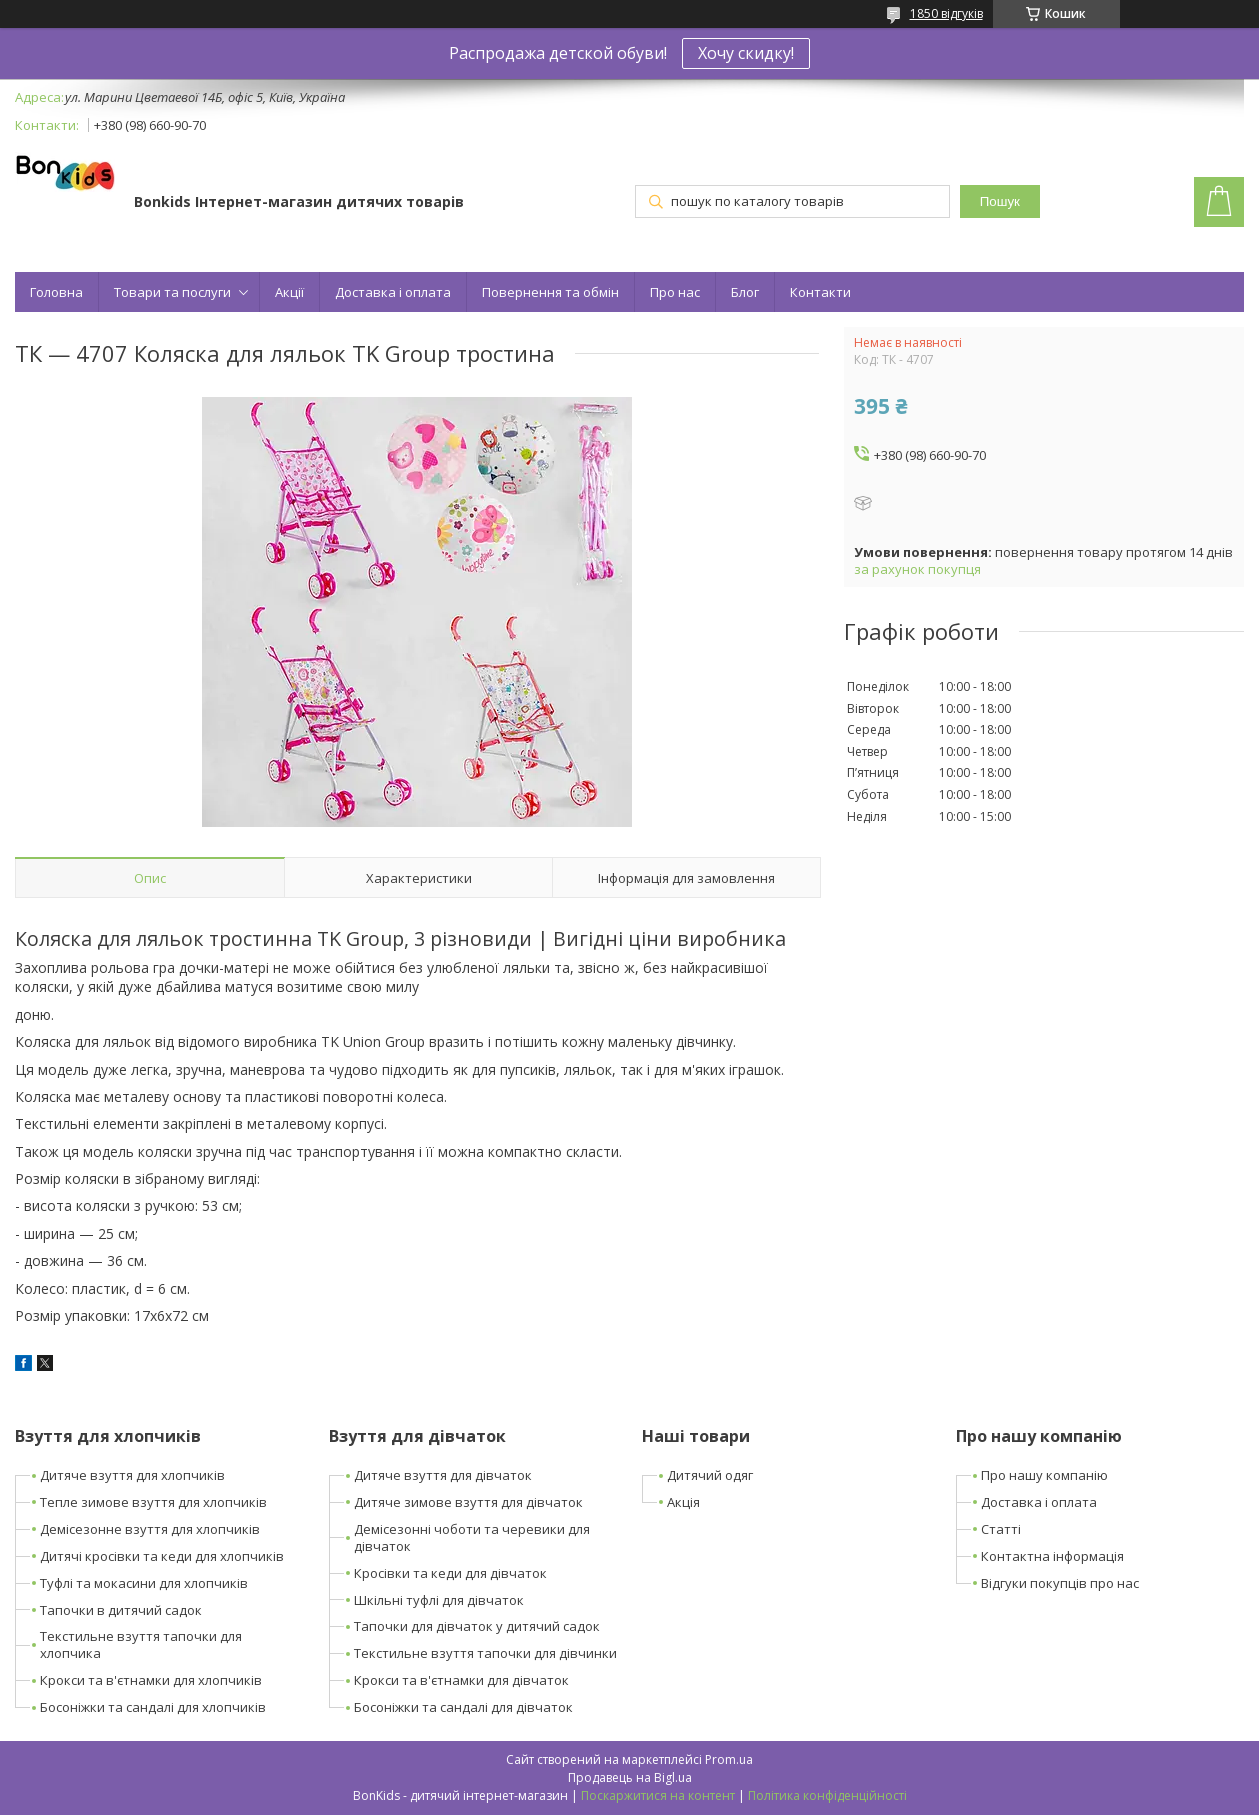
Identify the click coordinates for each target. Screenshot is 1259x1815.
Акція (683, 1502)
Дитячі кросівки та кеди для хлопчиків (162, 1556)
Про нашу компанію (1044, 1475)
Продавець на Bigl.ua (630, 1777)
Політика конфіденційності (827, 1795)
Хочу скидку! (746, 53)
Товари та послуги (172, 292)
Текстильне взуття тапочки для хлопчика (141, 1644)
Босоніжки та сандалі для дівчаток (463, 1707)
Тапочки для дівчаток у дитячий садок (477, 1626)
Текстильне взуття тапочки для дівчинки (485, 1653)
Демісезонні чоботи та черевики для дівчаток (472, 1537)
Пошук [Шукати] (1000, 201)
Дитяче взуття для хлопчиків (132, 1475)
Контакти (820, 292)
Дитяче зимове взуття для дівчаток (468, 1502)
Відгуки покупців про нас (1060, 1583)
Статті (1001, 1529)
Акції (289, 292)
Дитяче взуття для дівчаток (443, 1475)
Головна (56, 292)
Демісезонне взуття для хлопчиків (150, 1529)
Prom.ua (729, 1759)
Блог (745, 292)
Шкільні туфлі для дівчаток (439, 1600)
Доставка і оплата (393, 292)
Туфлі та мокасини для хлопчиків (144, 1583)
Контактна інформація (1052, 1556)
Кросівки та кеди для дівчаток (450, 1573)
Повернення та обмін (550, 292)
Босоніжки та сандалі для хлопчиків (153, 1707)
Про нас (675, 292)
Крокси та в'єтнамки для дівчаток (461, 1680)
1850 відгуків (946, 13)
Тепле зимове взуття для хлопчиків (153, 1502)
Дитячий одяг (710, 1475)
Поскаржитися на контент (658, 1795)
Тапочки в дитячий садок (121, 1610)
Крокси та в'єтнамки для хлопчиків (151, 1680)
